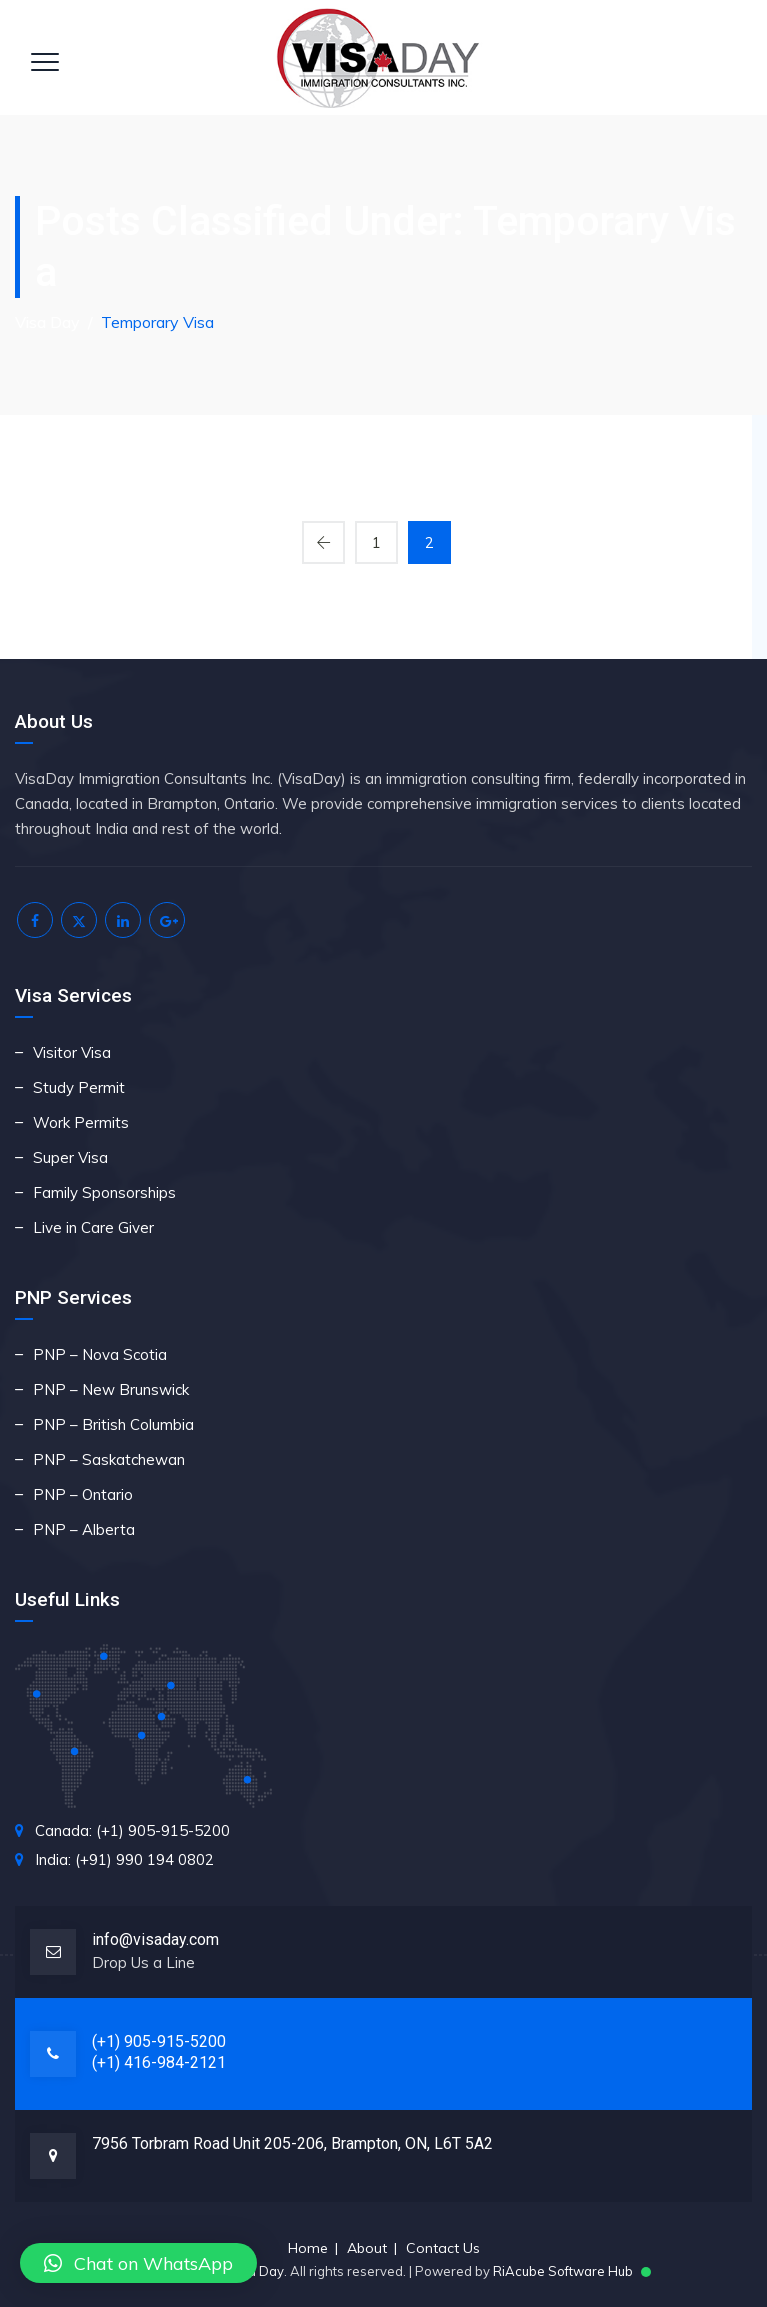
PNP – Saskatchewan (109, 1459)
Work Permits (81, 1122)
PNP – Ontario (83, 1494)
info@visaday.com (155, 1939)
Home (308, 2248)
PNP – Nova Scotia (100, 1354)
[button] (138, 2263)
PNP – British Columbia (113, 1424)
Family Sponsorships (104, 1192)
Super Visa (70, 1157)
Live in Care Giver (93, 1227)
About (367, 2248)
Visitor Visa (72, 1052)
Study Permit (79, 1087)
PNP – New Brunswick (111, 1389)
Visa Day (256, 2271)
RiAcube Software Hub (563, 2271)
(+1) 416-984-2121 (159, 2062)
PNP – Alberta (84, 1529)
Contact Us (443, 2248)
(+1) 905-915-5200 (159, 2041)
